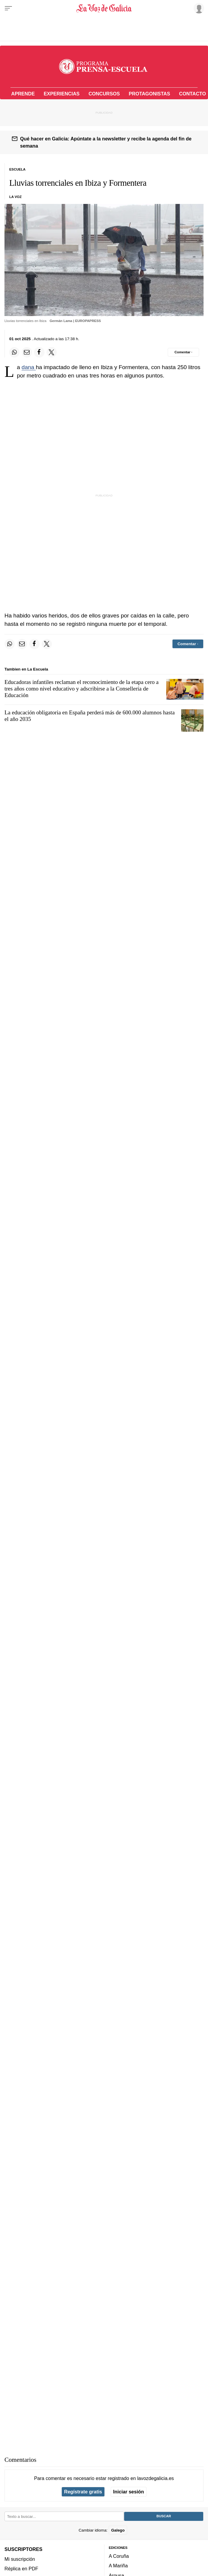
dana (28, 367)
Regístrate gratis (83, 2491)
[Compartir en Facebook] (39, 352)
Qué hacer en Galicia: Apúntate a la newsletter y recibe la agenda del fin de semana (105, 142)
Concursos (104, 93)
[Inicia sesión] (198, 8)
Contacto (192, 93)
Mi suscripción (19, 2558)
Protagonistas (149, 93)
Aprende (23, 93)
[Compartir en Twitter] (52, 352)
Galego (117, 2530)
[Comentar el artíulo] (183, 352)
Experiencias (61, 93)
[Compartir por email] (27, 352)
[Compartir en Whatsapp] (14, 352)
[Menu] (8, 8)
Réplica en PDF (21, 2568)
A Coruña (119, 2556)
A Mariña (118, 2565)
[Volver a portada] (104, 8)
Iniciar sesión (128, 2491)
